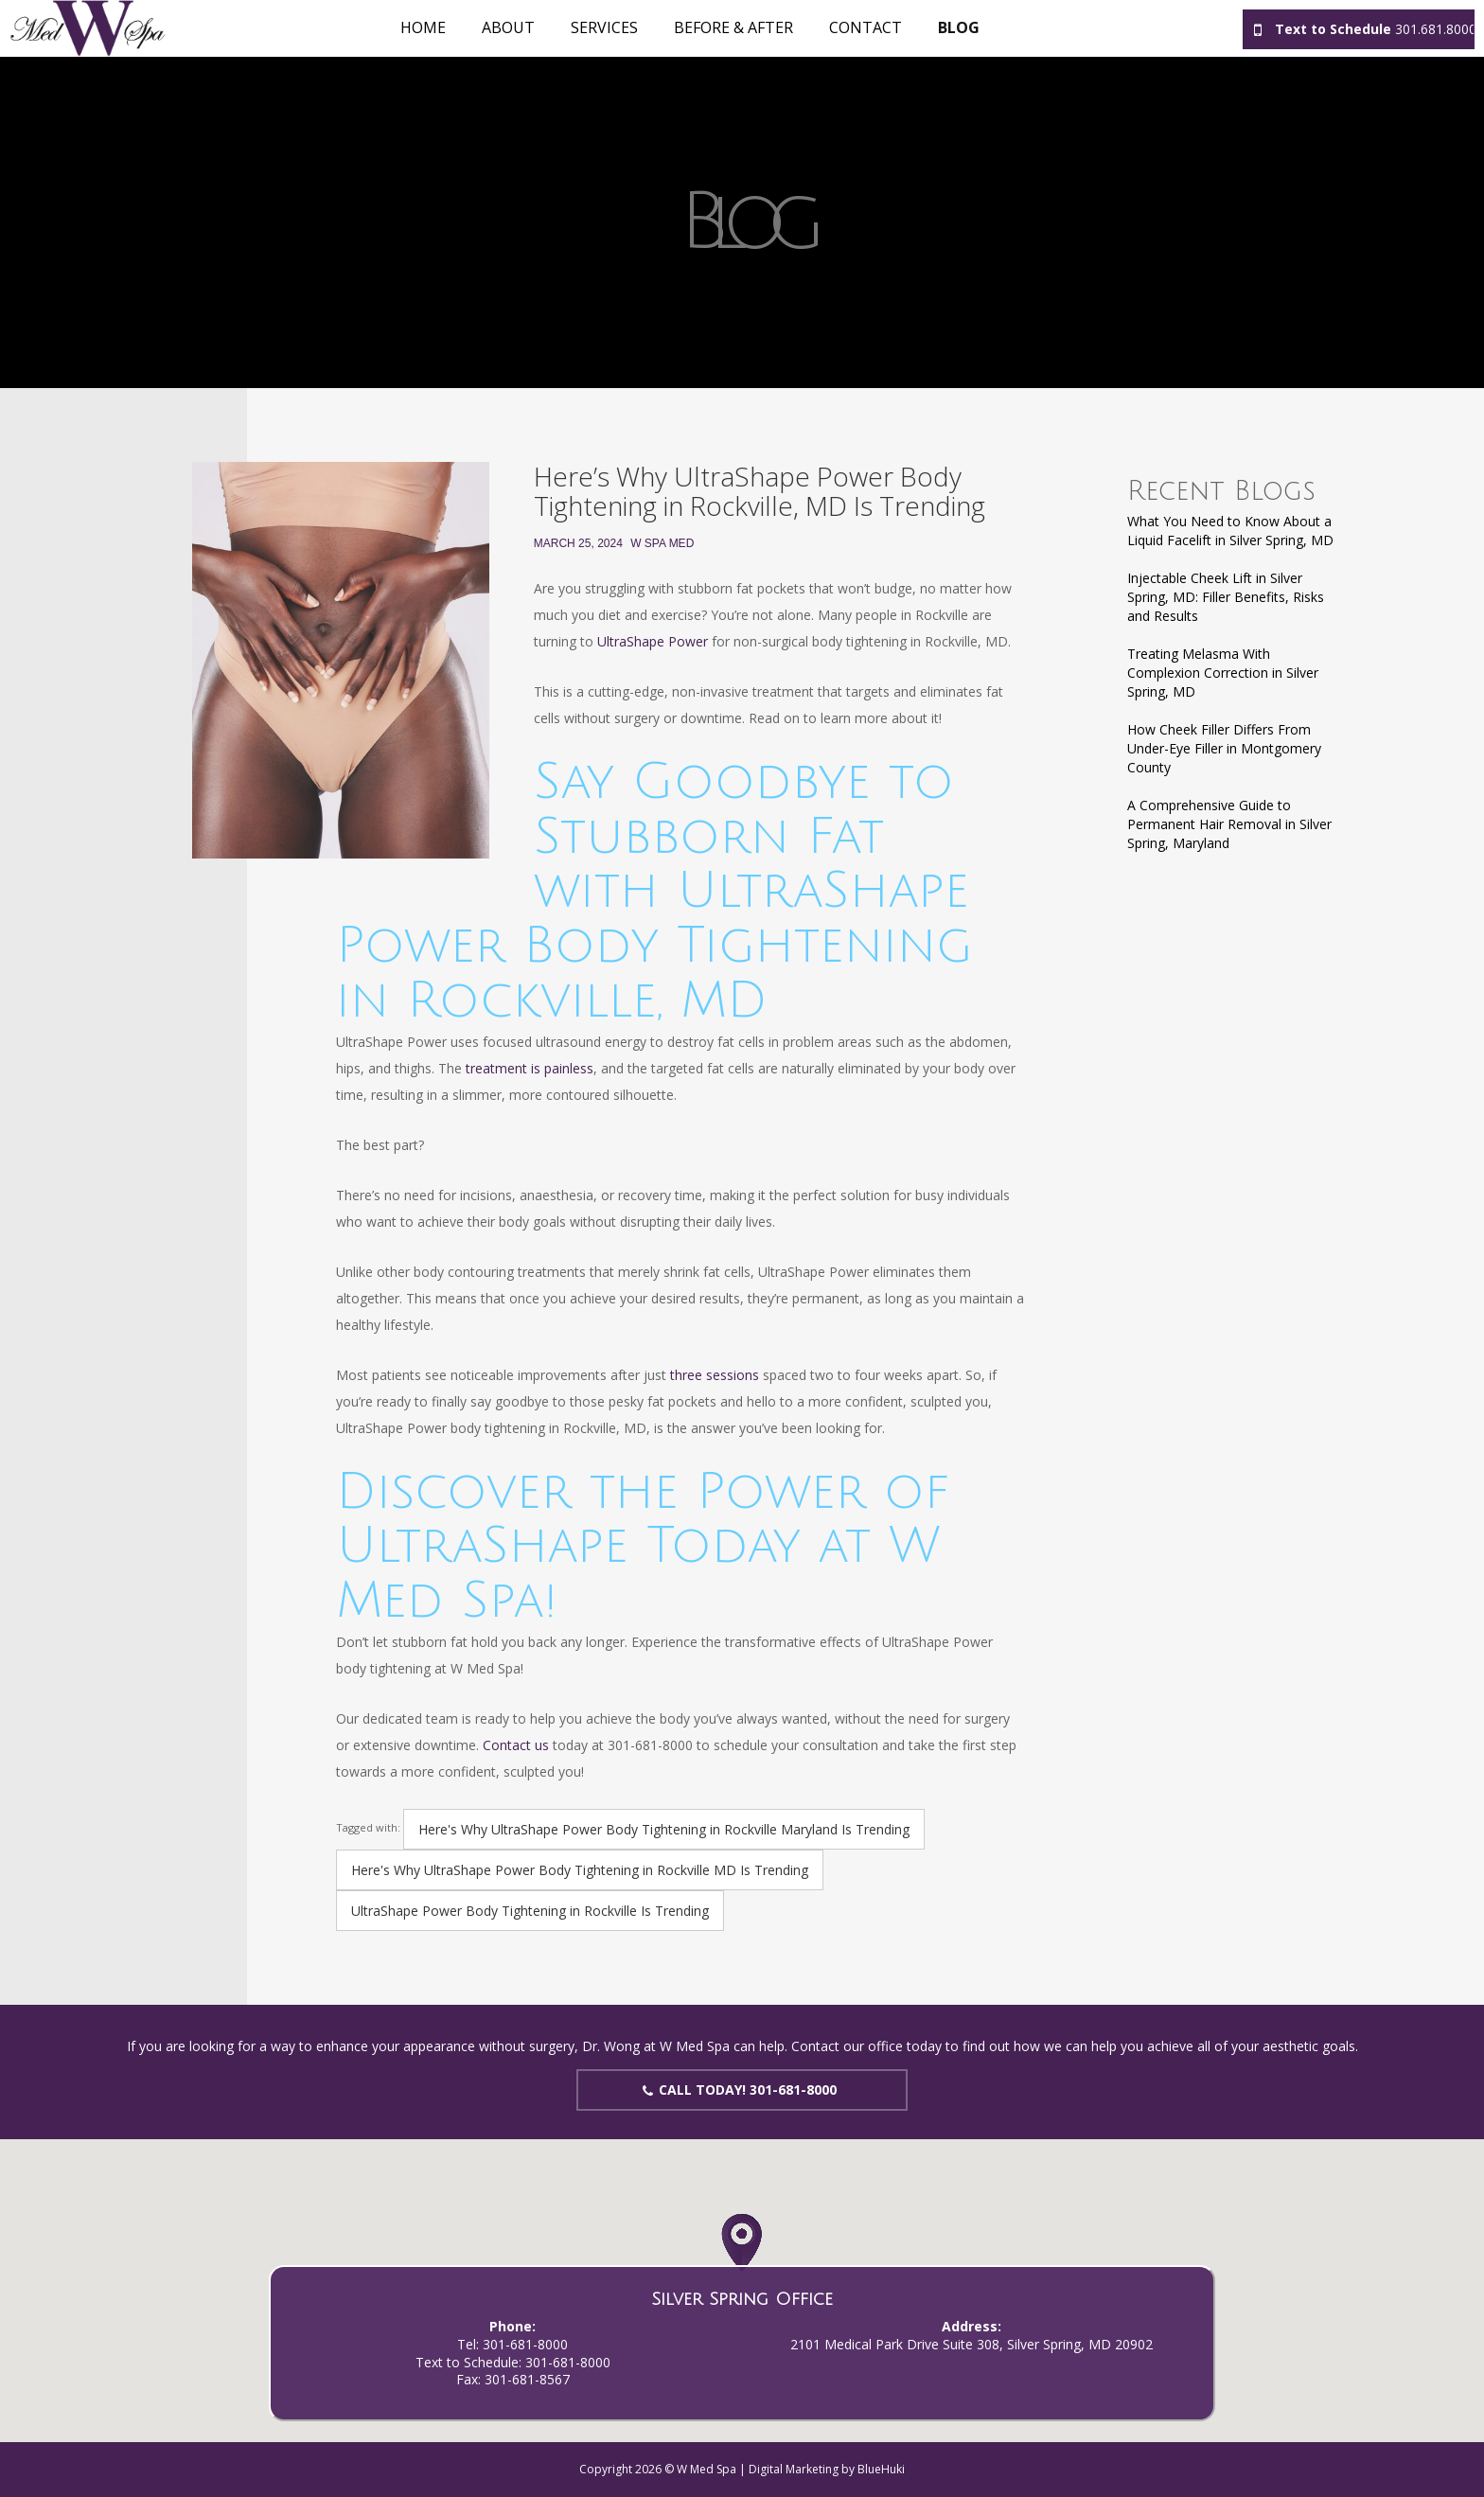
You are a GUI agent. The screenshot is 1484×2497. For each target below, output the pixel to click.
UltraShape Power (652, 641)
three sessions (714, 1375)
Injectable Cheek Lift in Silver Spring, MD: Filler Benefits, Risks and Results (1225, 597)
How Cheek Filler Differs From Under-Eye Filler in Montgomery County (1224, 748)
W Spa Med (662, 543)
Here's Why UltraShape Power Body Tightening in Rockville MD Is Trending (579, 1870)
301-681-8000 (525, 2344)
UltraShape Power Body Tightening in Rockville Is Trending (530, 1911)
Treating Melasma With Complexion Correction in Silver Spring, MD (1222, 672)
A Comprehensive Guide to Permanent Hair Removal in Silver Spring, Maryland (1229, 824)
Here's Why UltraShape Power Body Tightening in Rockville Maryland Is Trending (664, 1829)
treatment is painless (529, 1068)
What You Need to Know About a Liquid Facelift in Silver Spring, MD (1230, 530)
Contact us (516, 1745)
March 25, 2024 (578, 543)
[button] (741, 2262)
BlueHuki (881, 2469)
